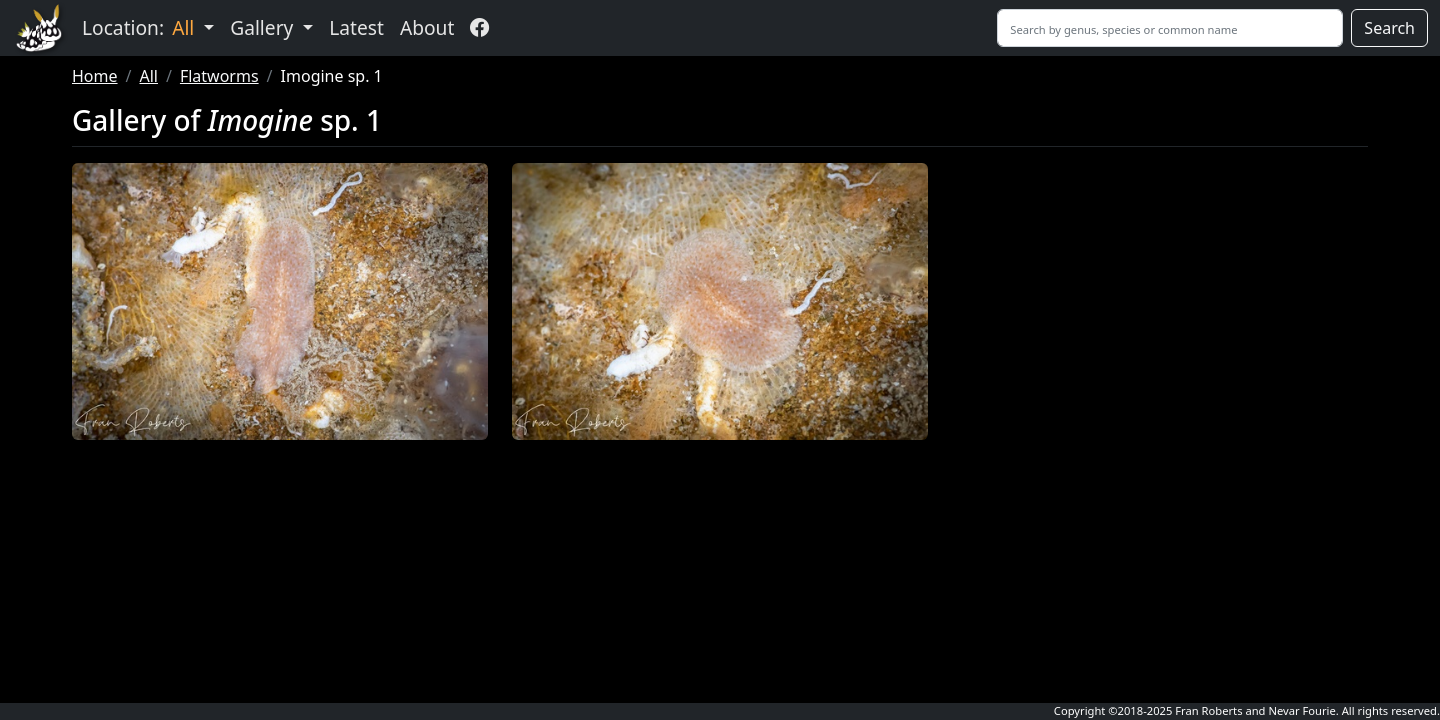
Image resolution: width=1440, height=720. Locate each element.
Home (95, 76)
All (148, 76)
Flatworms (219, 76)
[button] (280, 301)
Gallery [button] (264, 27)
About (427, 27)
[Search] (1170, 28)
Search (1389, 28)
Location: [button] (140, 27)
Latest (356, 27)
